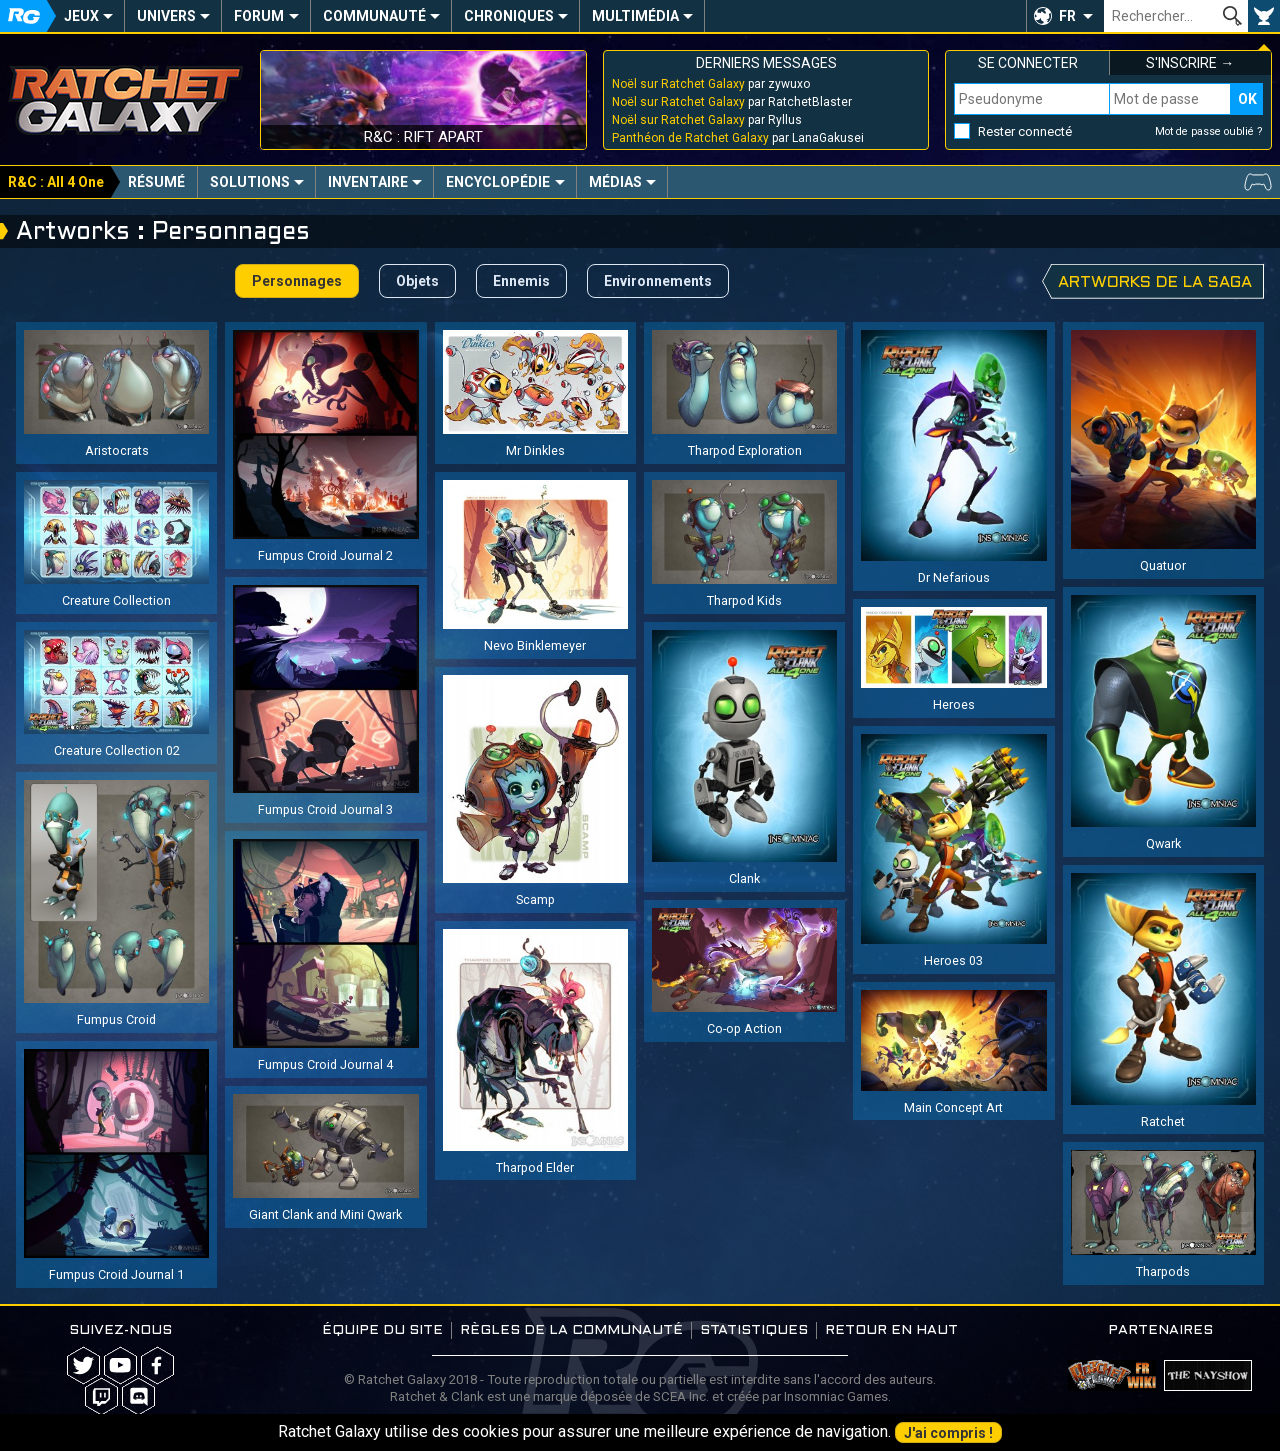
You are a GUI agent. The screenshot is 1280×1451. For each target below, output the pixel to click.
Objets (417, 281)
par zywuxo (711, 84)
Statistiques (754, 1330)
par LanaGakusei (738, 138)
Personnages (297, 281)
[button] (1065, 16)
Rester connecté (1025, 131)
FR (1067, 16)
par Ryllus (707, 120)
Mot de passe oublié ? (1209, 131)
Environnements (658, 281)
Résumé (156, 182)
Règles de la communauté (571, 1330)
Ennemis (521, 281)
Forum (259, 16)
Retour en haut (891, 1330)
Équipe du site (382, 1330)
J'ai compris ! (948, 1433)
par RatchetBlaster (732, 102)
